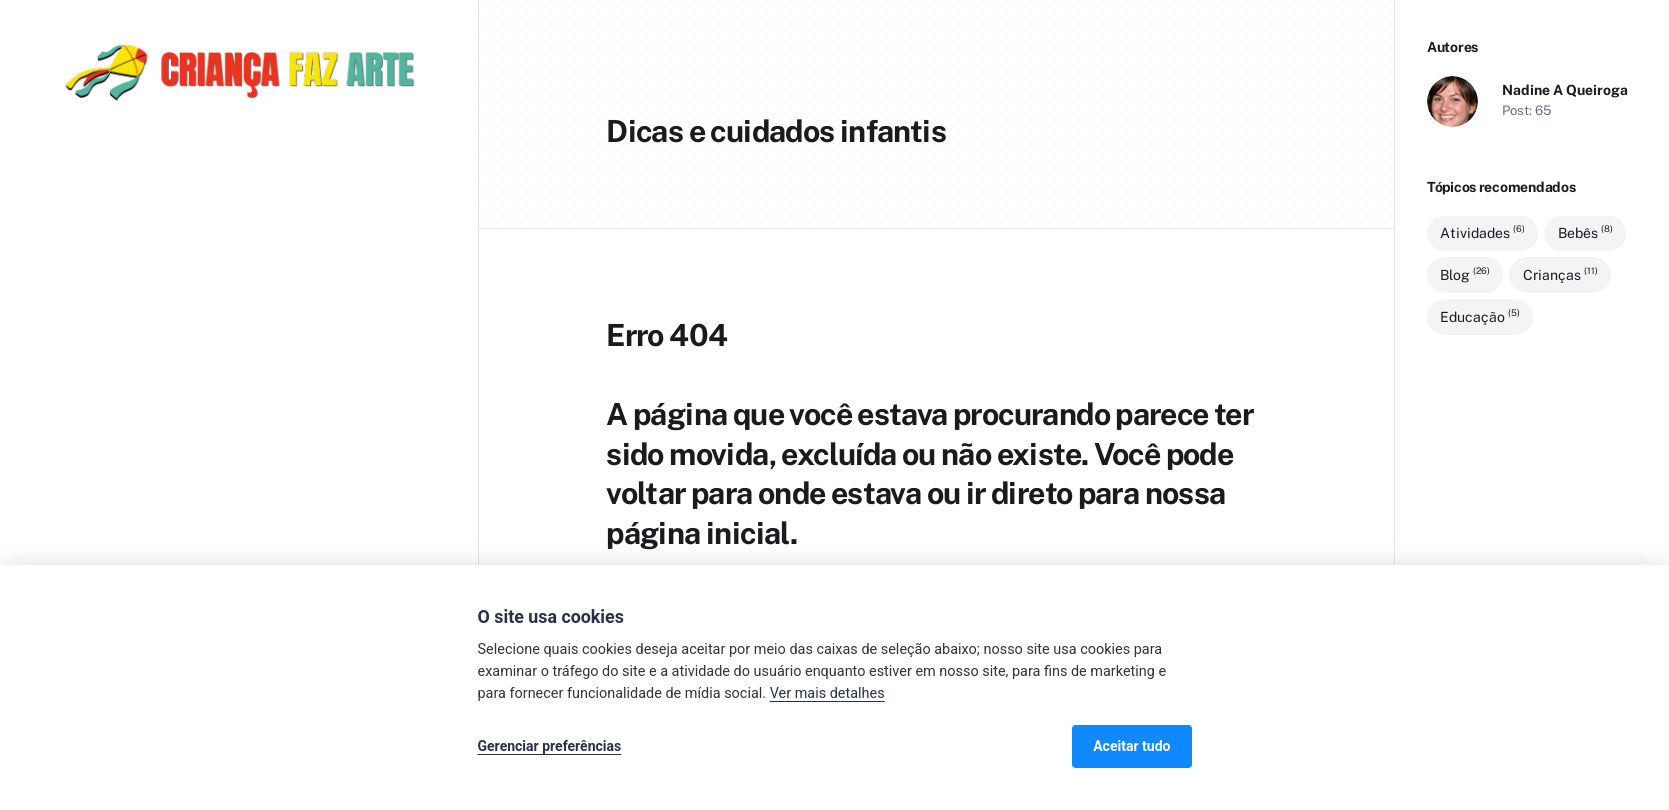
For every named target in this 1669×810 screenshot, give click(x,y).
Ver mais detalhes (827, 693)
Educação (1480, 316)
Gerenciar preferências (550, 746)
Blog (1465, 274)
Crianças (1560, 274)
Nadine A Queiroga (1565, 90)
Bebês (1585, 233)
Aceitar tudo (1131, 746)
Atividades (1482, 233)
